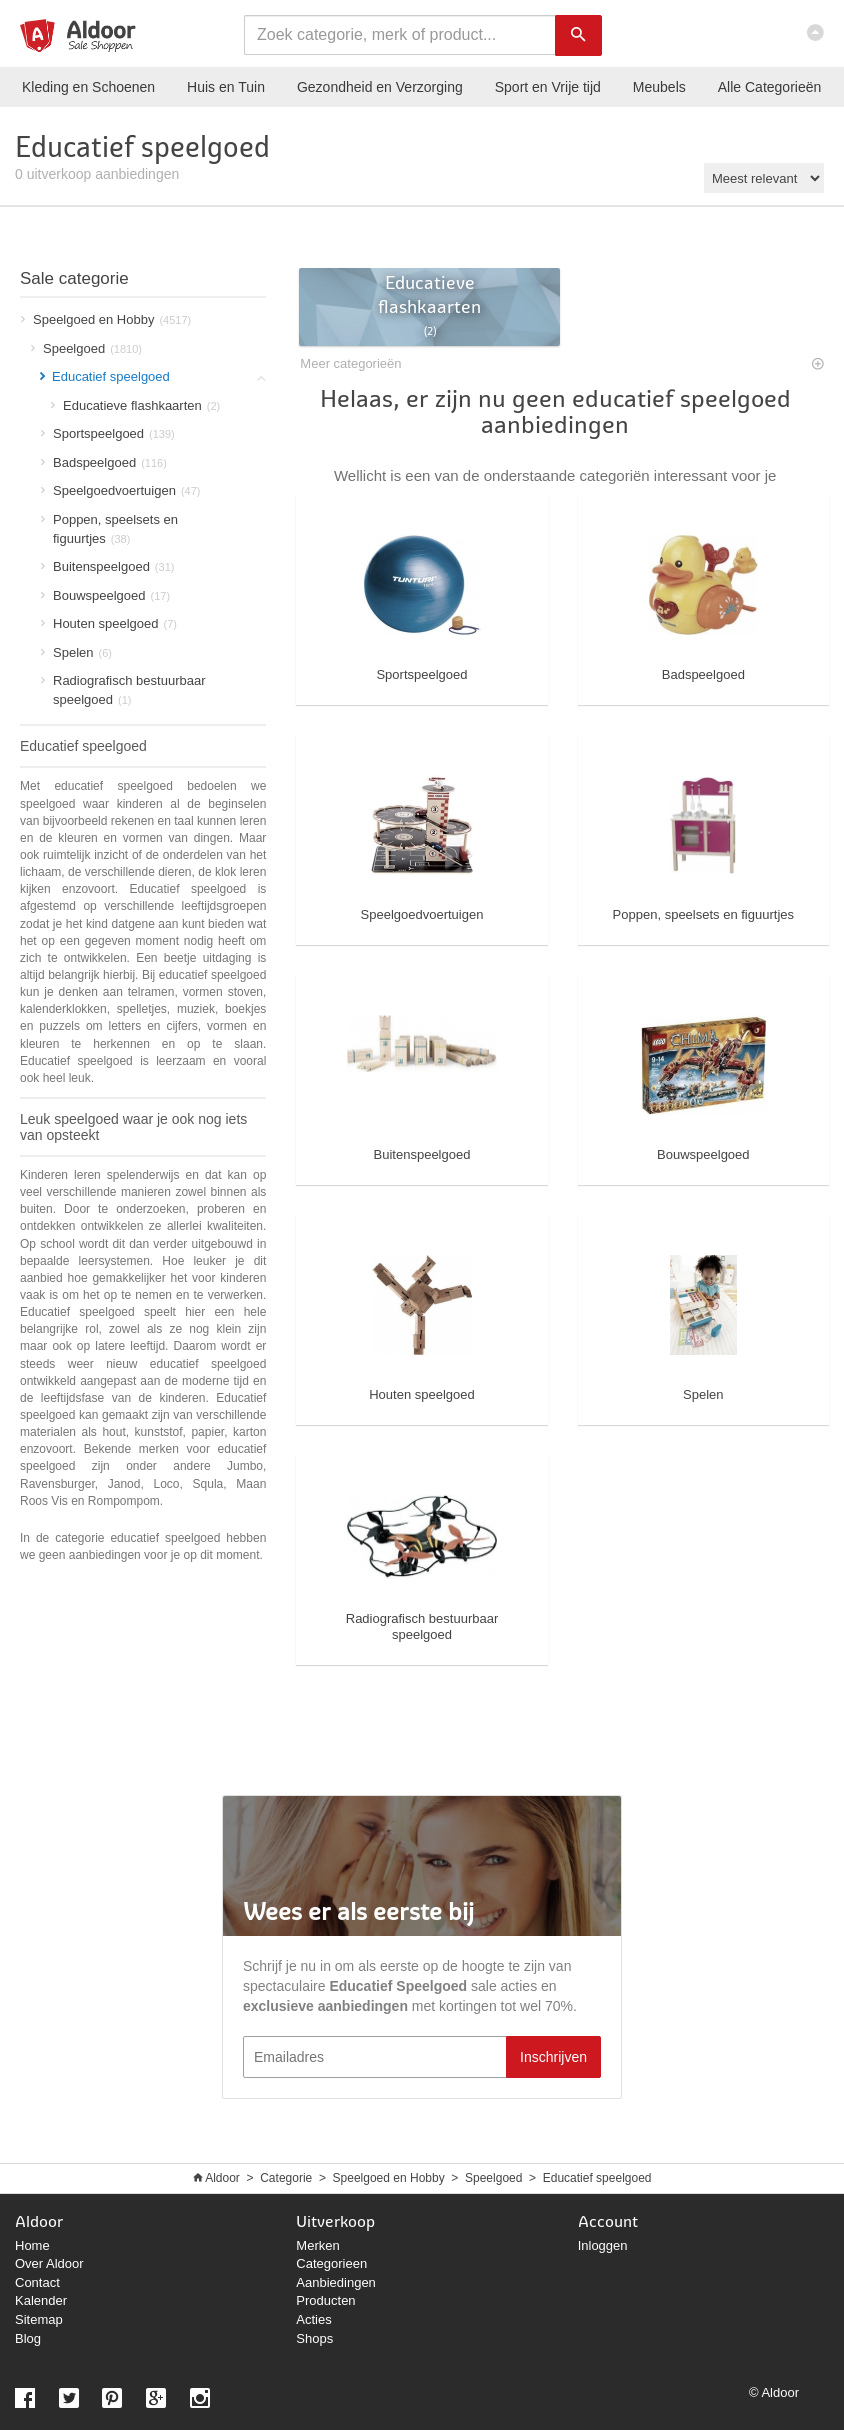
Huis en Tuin (226, 87)
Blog (28, 2338)
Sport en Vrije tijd (548, 87)
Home (32, 2245)
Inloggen (603, 2245)
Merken (317, 2245)
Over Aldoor (49, 2263)
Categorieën (770, 87)
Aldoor (222, 2178)
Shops (314, 2338)
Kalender (41, 2300)
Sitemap (39, 2319)
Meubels (659, 87)
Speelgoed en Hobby (389, 2178)
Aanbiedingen (336, 2282)
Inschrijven (553, 2057)
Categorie (286, 2178)
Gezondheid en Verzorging (380, 87)
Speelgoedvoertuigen (120, 490)
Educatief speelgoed (597, 2178)
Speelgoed (493, 2178)
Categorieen (331, 2263)
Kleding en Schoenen (88, 87)
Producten (325, 2300)
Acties (313, 2319)
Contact (37, 2282)
